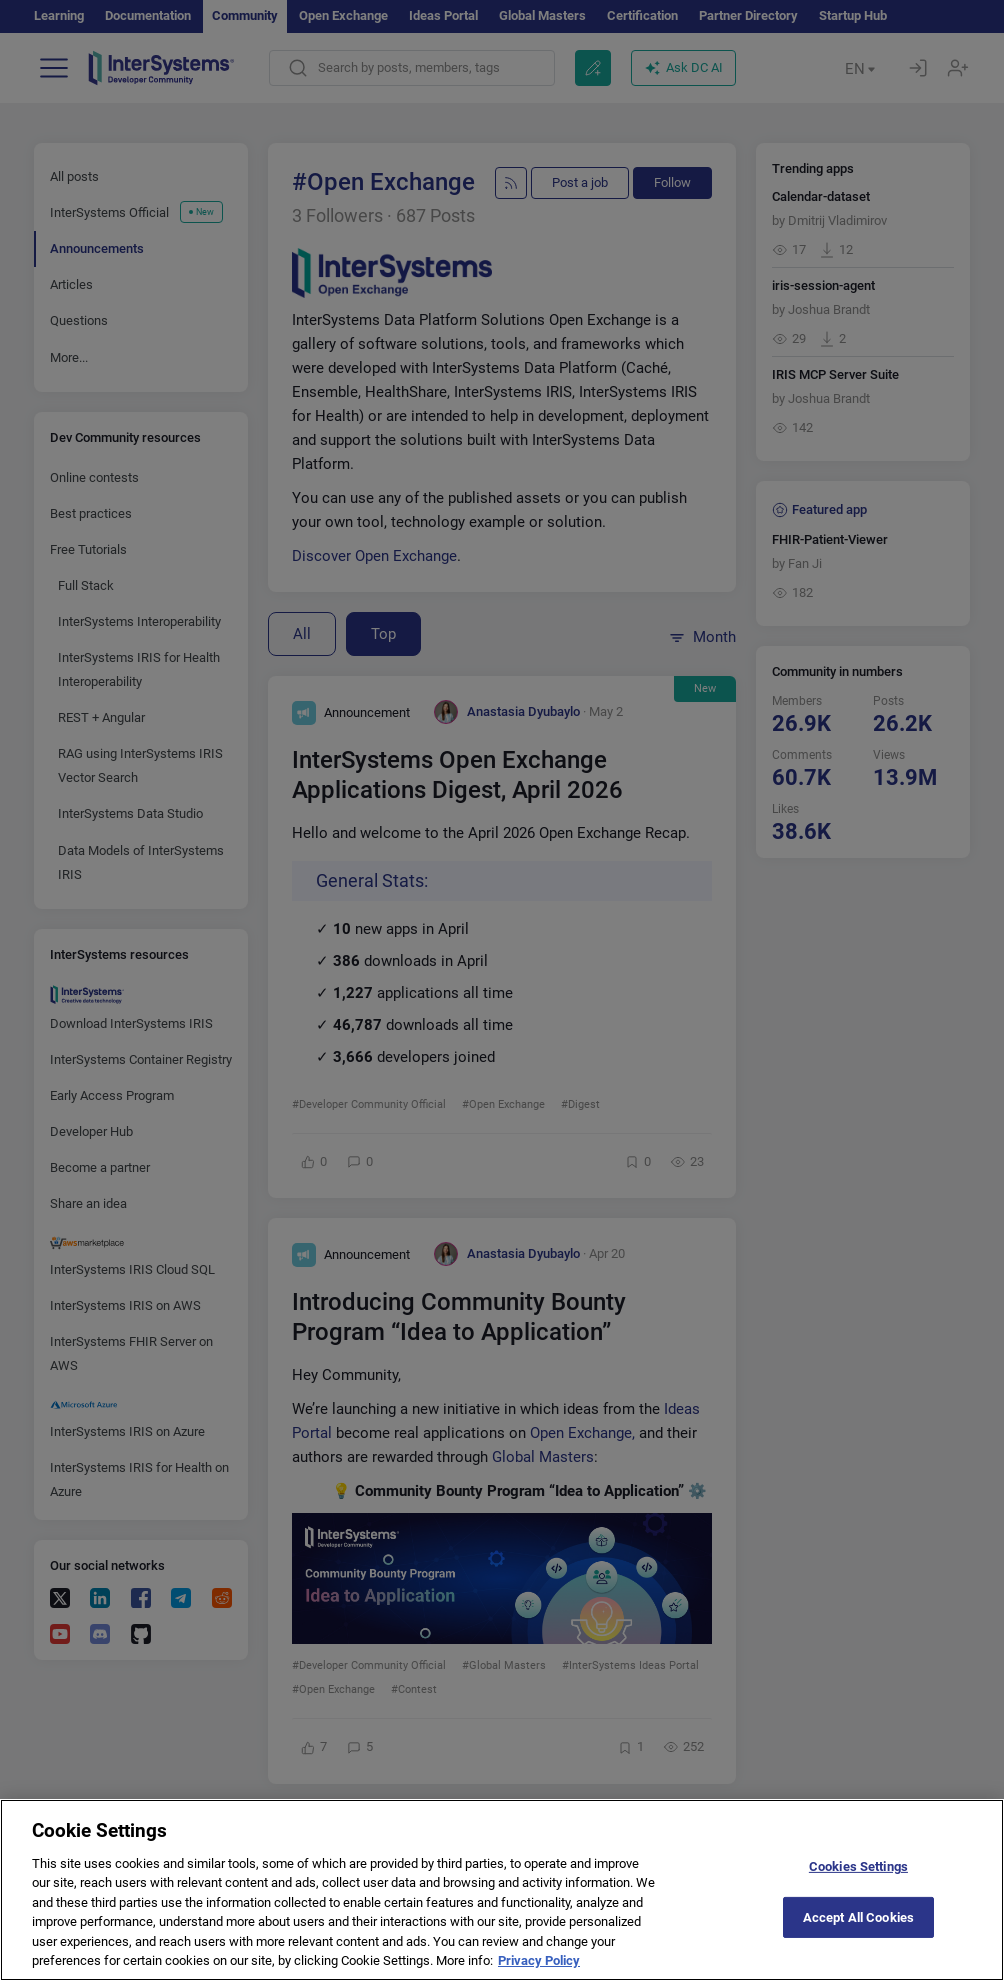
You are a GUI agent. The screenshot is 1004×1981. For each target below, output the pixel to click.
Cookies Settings (858, 1884)
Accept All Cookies (858, 1935)
